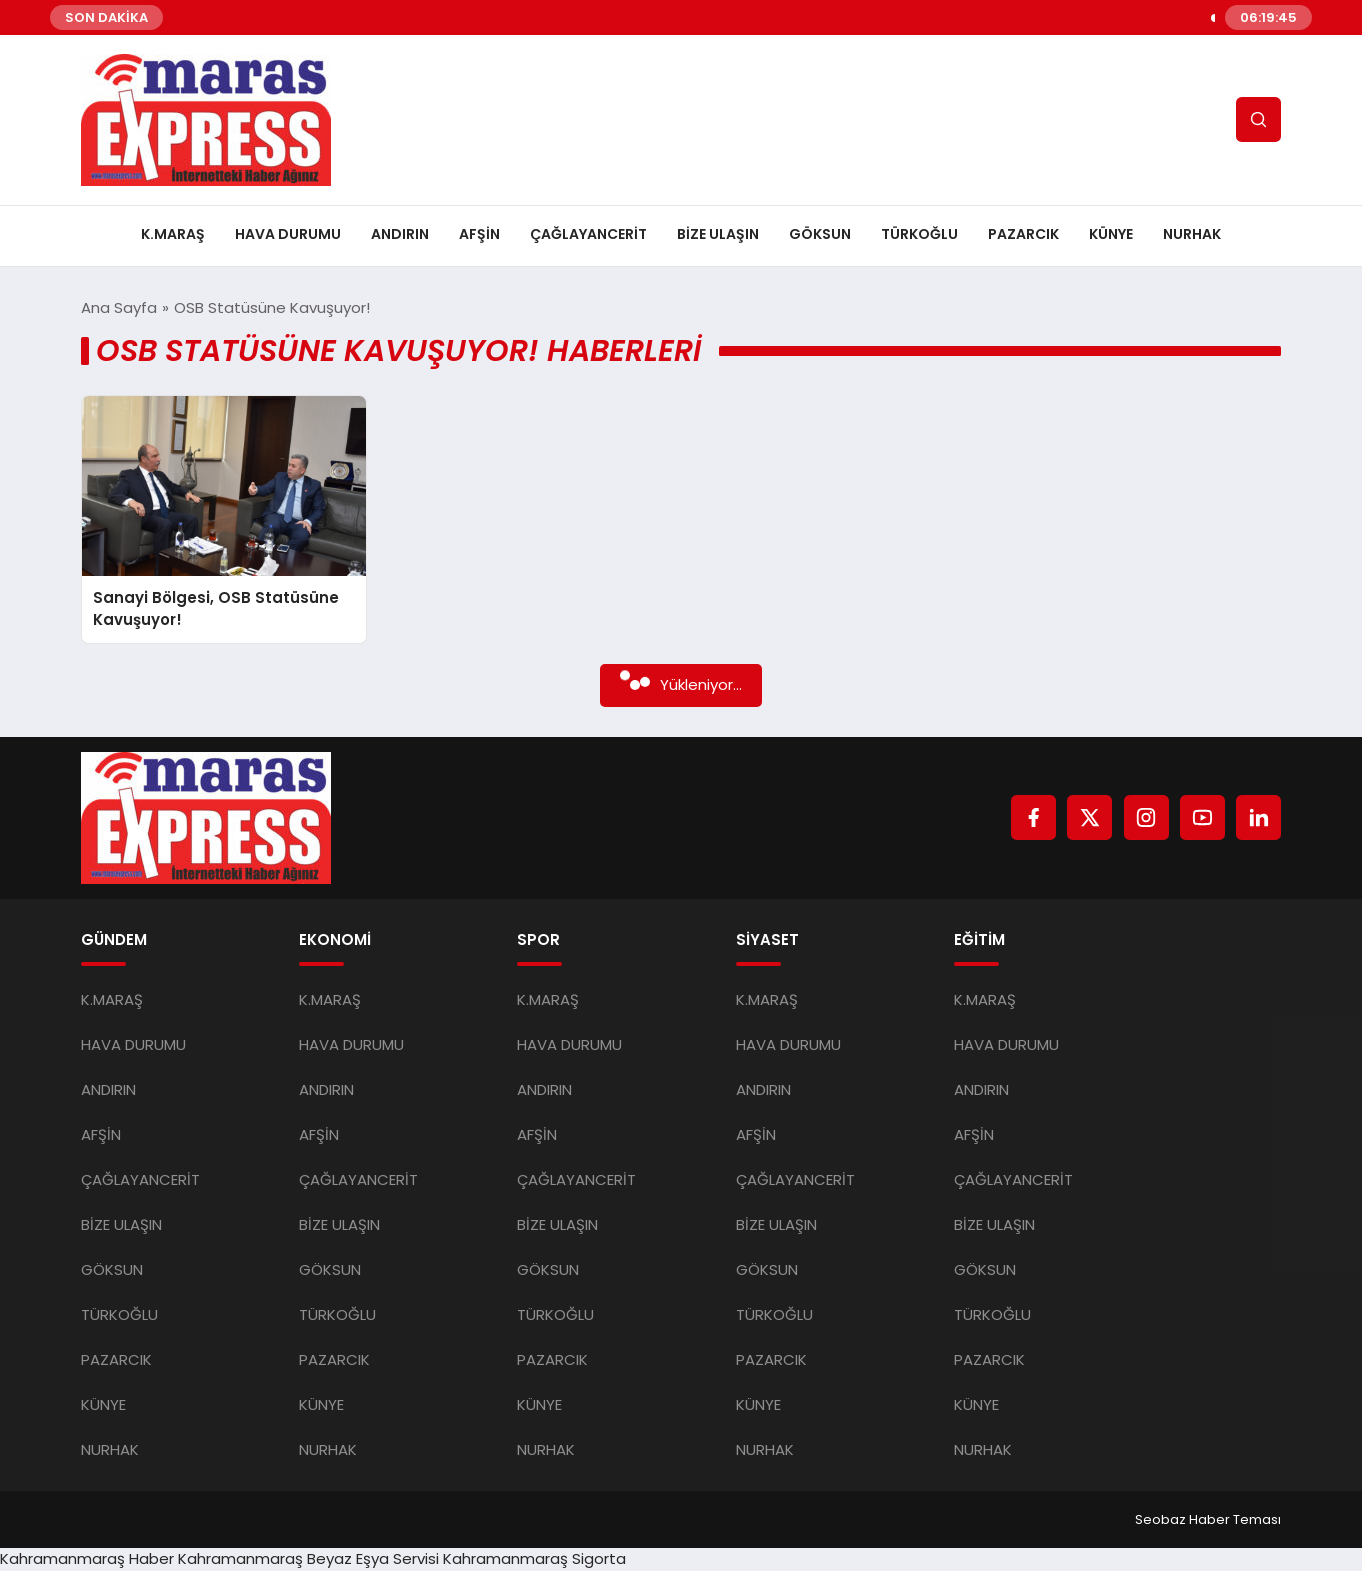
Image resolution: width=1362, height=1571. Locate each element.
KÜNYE (1111, 234)
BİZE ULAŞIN (718, 234)
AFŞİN (479, 234)
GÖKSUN (820, 234)
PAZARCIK (1023, 234)
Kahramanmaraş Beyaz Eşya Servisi (308, 1558)
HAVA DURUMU (288, 234)
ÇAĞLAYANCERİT (588, 234)
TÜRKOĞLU (919, 234)
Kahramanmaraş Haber (87, 1558)
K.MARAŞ (173, 234)
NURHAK (1192, 234)
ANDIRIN (400, 234)
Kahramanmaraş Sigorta (534, 1558)
